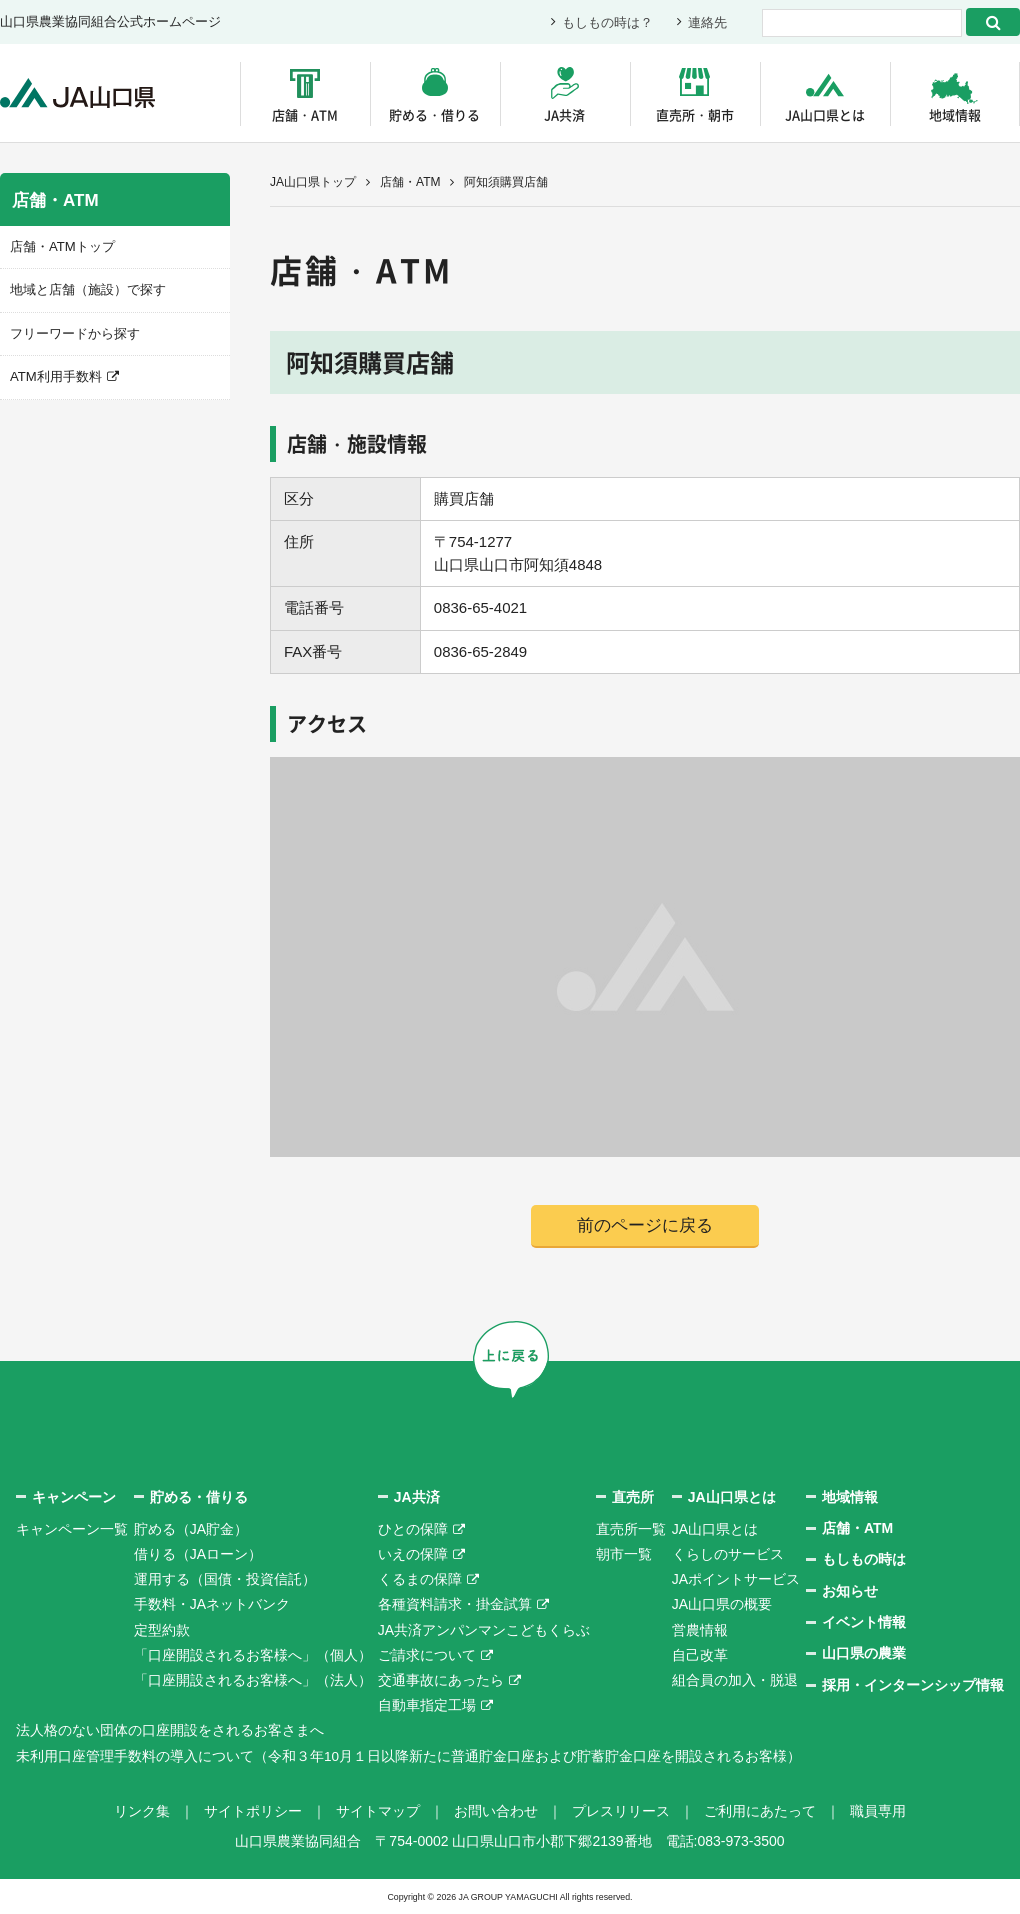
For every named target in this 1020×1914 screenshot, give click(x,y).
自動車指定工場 (427, 1705)
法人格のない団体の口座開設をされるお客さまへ (170, 1731)
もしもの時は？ (607, 22)
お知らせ (850, 1591)
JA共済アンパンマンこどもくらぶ (484, 1630)
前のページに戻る (645, 1225)
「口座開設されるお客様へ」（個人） (253, 1655)
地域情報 (955, 114)
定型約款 (162, 1630)
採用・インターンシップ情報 (913, 1685)
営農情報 (700, 1630)
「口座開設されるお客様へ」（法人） (253, 1680)
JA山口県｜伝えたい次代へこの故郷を (79, 93)
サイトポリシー (253, 1811)
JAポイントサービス (736, 1580)
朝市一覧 (624, 1554)
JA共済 (564, 114)
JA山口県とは (825, 114)
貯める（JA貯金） (191, 1529)
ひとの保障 (413, 1529)
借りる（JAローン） (198, 1554)
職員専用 (878, 1811)
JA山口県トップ (313, 182)
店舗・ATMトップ (62, 246)
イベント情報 (864, 1622)
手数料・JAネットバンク (212, 1605)
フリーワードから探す (75, 332)
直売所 (633, 1497)
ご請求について (427, 1655)
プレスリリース (621, 1811)
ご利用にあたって (760, 1811)
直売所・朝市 (695, 114)
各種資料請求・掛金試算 (455, 1605)
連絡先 (707, 22)
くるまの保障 (420, 1580)
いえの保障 (413, 1554)
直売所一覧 (631, 1529)
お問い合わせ (496, 1811)
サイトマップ (378, 1811)
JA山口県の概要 (722, 1605)
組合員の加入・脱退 (735, 1680)
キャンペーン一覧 (72, 1529)
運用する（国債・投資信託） (225, 1580)
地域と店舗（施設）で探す (88, 289)
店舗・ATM (305, 114)
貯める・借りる (434, 114)
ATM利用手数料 (55, 376)
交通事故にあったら (441, 1680)
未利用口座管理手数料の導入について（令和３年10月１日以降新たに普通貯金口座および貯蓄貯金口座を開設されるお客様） (409, 1756)
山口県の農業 (864, 1654)
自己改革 (700, 1655)
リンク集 (142, 1811)
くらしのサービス (728, 1554)
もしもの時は (864, 1560)
